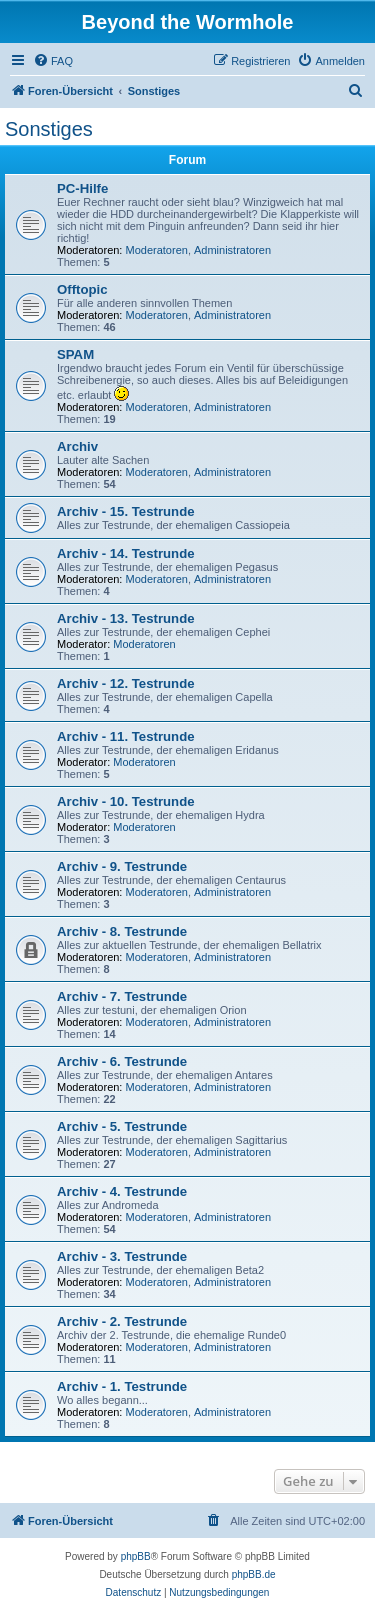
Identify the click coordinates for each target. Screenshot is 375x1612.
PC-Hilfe (82, 188)
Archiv (77, 446)
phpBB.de (254, 1574)
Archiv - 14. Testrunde (126, 553)
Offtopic (82, 289)
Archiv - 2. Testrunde (122, 1321)
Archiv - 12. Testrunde (126, 683)
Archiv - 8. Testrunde (122, 931)
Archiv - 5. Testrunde (122, 1126)
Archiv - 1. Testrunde (122, 1386)
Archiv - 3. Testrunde (122, 1256)
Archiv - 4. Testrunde (122, 1191)
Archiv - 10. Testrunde (126, 801)
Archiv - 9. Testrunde (122, 866)
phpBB (136, 1556)
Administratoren (232, 250)
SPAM (75, 354)
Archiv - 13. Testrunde (126, 618)
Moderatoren (157, 250)
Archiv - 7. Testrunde (122, 996)
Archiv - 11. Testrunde (126, 736)
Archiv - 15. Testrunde (126, 511)
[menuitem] (53, 61)
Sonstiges (49, 129)
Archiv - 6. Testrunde (122, 1061)
